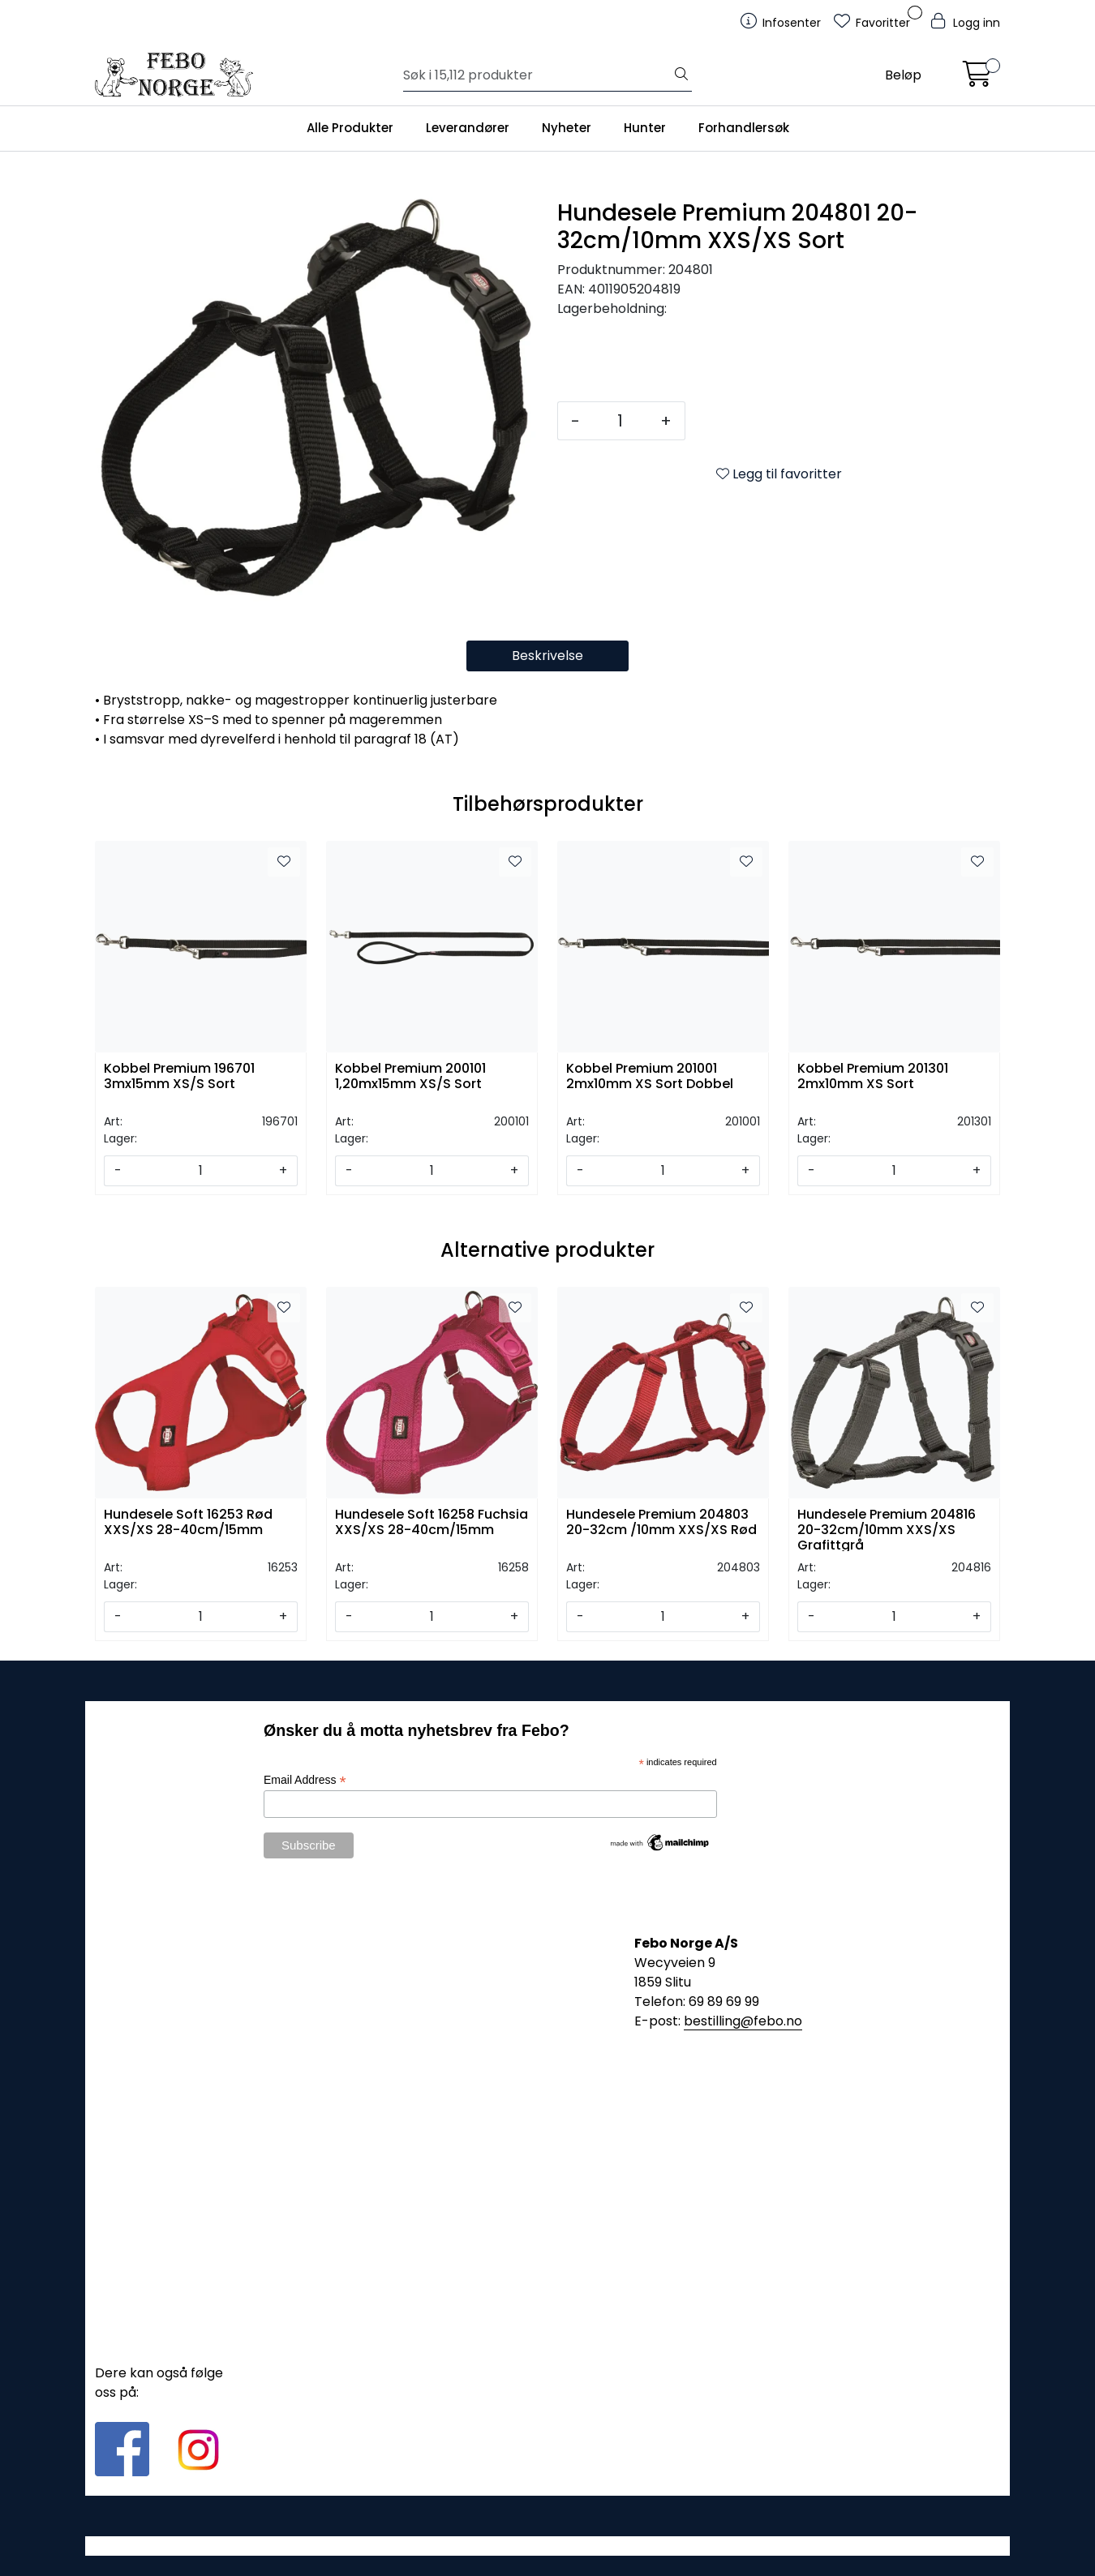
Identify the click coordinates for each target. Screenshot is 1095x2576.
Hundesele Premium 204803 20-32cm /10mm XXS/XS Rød (661, 1523)
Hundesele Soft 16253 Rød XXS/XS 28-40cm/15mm (188, 1523)
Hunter (645, 127)
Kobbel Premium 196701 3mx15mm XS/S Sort (179, 1077)
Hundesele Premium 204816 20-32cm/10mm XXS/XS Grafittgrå (886, 1529)
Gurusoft (548, 2545)
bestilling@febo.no (743, 2021)
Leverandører (467, 127)
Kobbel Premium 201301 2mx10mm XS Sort (872, 1077)
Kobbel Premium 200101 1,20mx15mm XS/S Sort (410, 1077)
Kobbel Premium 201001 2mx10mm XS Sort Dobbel (649, 1077)
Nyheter (566, 127)
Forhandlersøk (743, 127)
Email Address (305, 1780)
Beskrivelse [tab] (547, 655)
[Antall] (620, 420)
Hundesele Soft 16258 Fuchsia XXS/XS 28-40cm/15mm (431, 1523)
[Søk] (537, 75)
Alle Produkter (350, 127)
